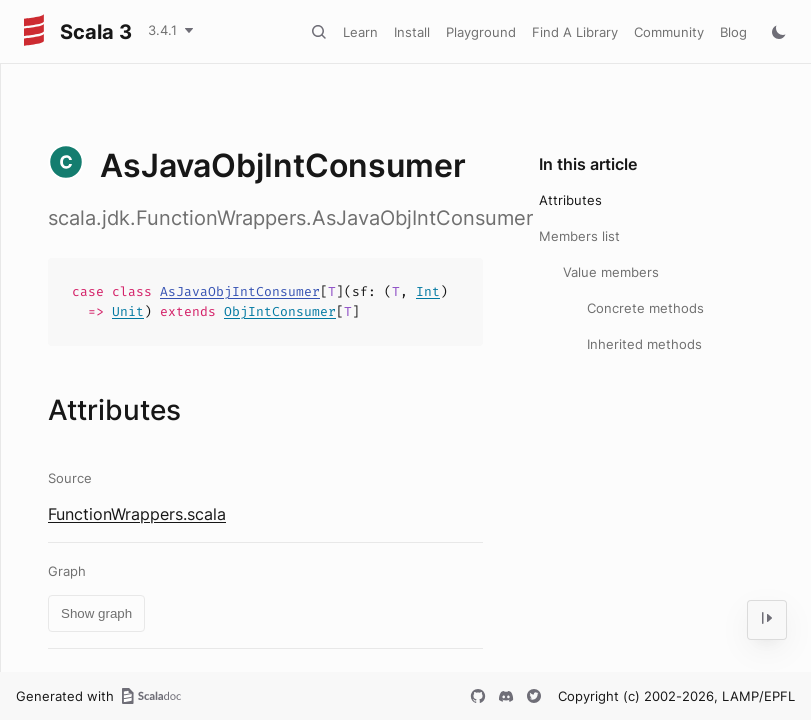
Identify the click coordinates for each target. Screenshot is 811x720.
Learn (360, 32)
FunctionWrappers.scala (137, 514)
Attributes (570, 200)
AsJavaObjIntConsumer (240, 291)
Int (428, 291)
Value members (611, 272)
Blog (733, 32)
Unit (128, 311)
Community (669, 32)
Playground (481, 32)
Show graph (96, 613)
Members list (579, 236)
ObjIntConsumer (280, 311)
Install (412, 32)
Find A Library (575, 32)
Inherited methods (644, 344)
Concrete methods (645, 308)
